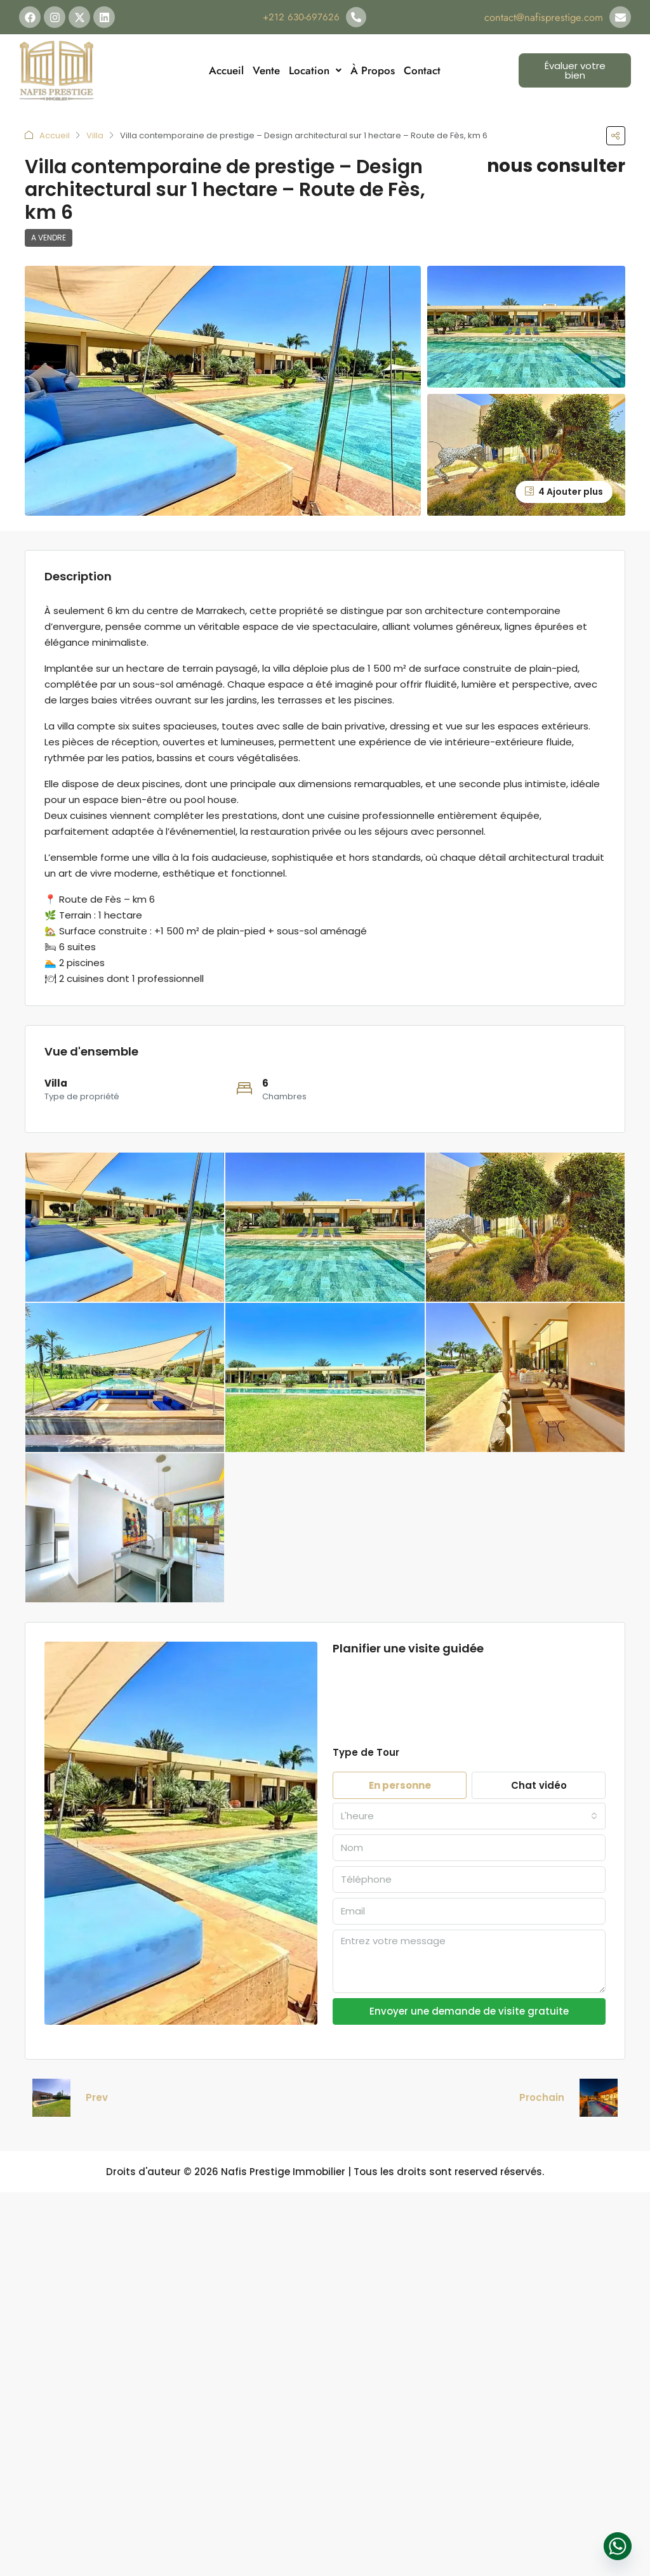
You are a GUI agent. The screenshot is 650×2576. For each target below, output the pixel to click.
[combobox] (469, 1816)
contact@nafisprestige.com (549, 17)
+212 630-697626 (301, 17)
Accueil (226, 70)
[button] (615, 135)
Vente (266, 70)
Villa (94, 135)
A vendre (48, 237)
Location (315, 70)
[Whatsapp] (618, 2546)
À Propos (372, 70)
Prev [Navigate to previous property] (97, 2097)
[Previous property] (51, 2098)
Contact (422, 70)
